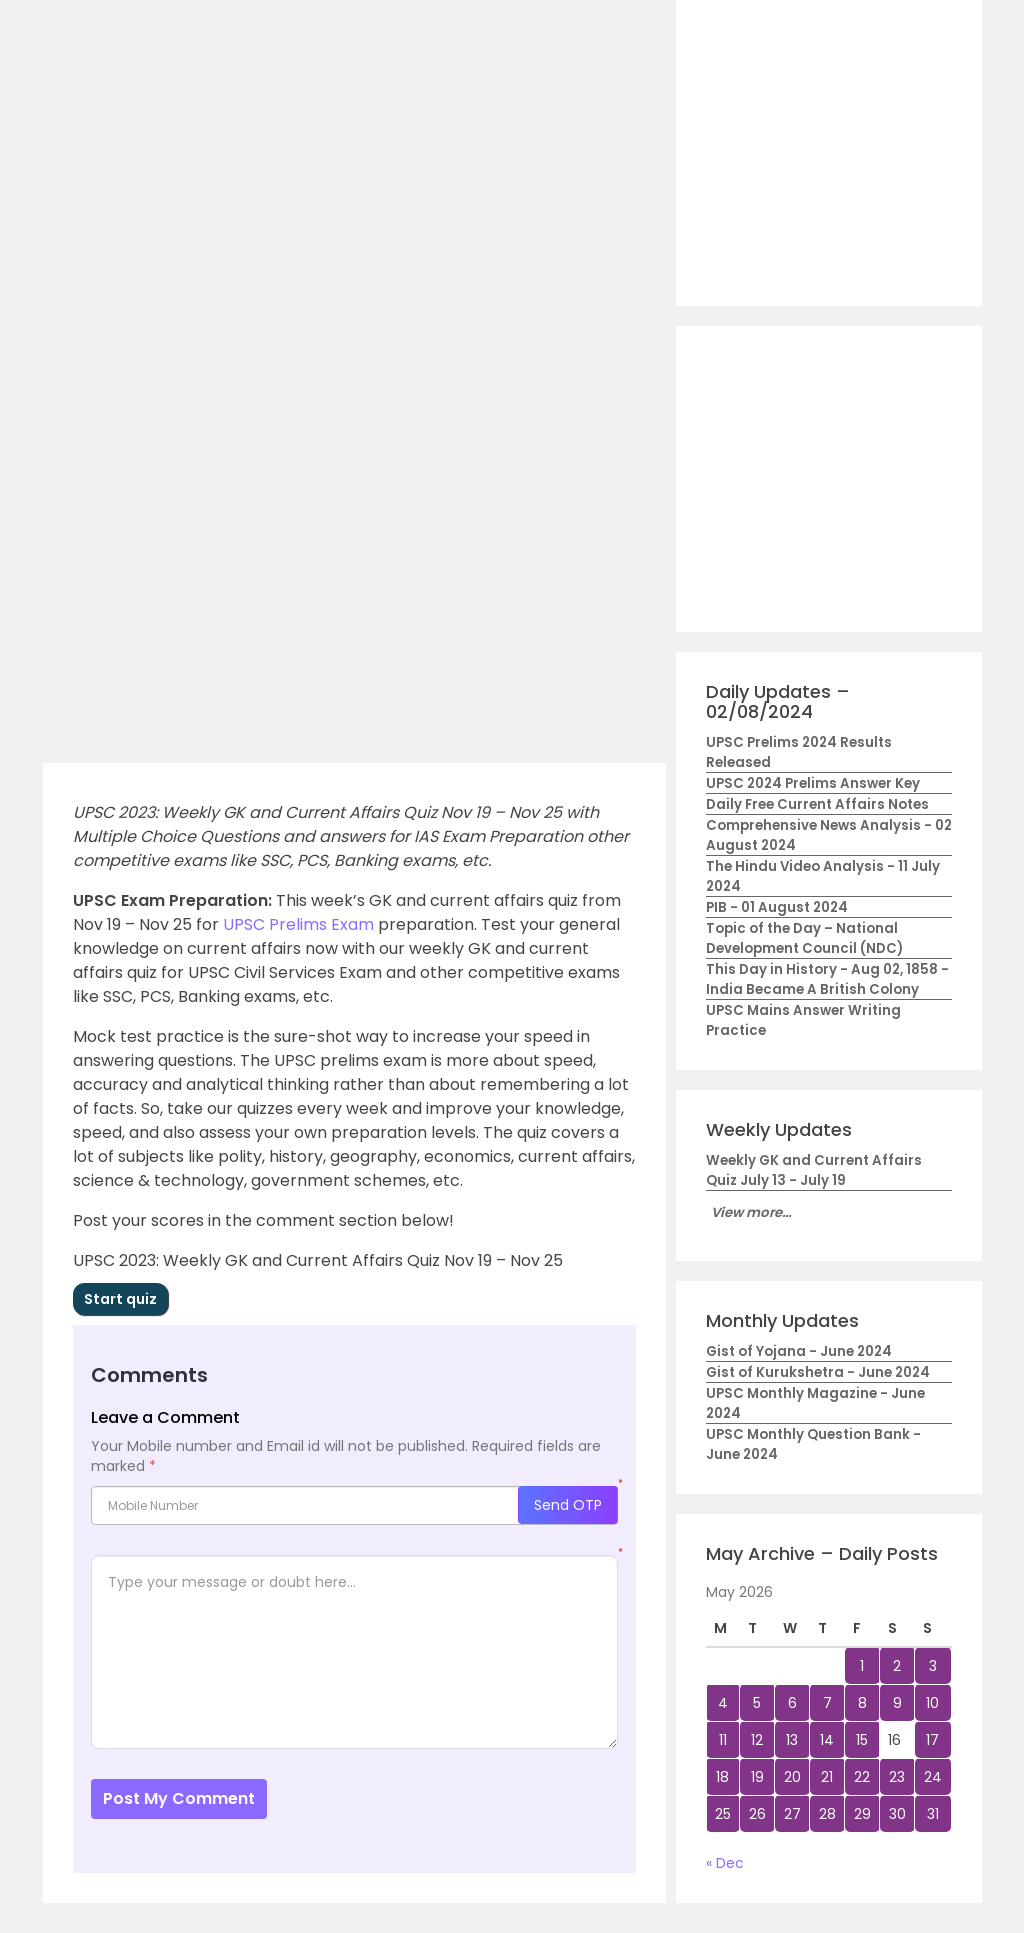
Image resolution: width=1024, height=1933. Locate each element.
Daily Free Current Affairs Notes (817, 804)
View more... (751, 1212)
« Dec (725, 1863)
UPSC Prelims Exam (298, 924)
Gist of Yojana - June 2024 (799, 1351)
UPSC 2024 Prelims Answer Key (813, 783)
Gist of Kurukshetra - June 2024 (818, 1372)
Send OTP (568, 1505)
